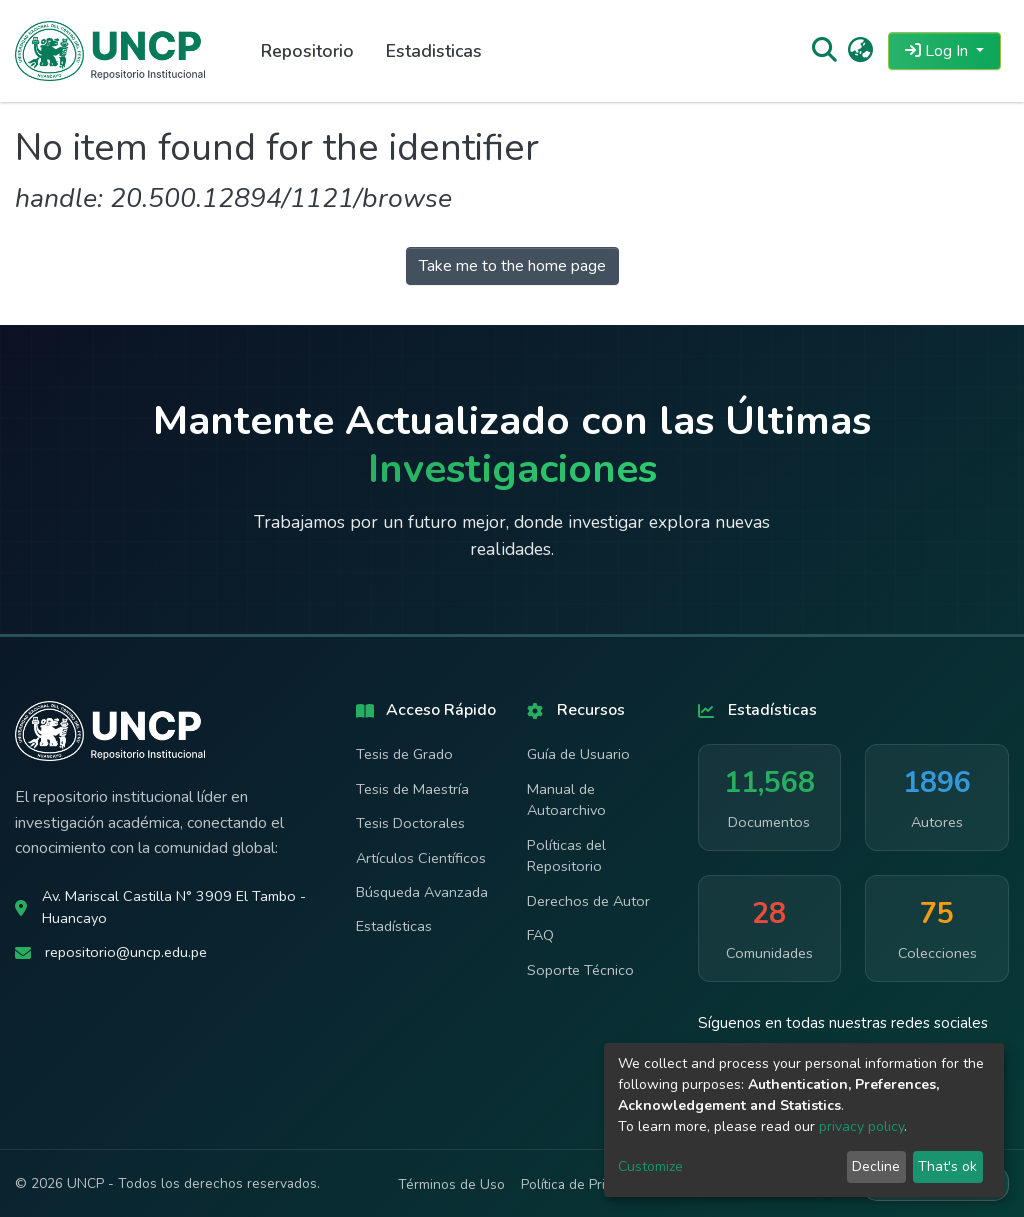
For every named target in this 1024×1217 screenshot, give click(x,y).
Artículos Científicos (421, 858)
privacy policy (861, 1126)
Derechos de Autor (588, 901)
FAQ (540, 935)
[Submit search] (823, 51)
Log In (938, 51)
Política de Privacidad (586, 1184)
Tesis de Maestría (412, 789)
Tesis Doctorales (410, 823)
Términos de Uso (451, 1184)
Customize (650, 1166)
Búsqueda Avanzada (422, 892)
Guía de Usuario (578, 754)
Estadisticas (434, 51)
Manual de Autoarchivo (566, 800)
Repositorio (307, 51)
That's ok (947, 1166)
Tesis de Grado (404, 754)
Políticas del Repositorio (566, 856)
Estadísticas (394, 926)
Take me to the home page (512, 266)
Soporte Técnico (580, 970)
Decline (876, 1166)
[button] (860, 51)
